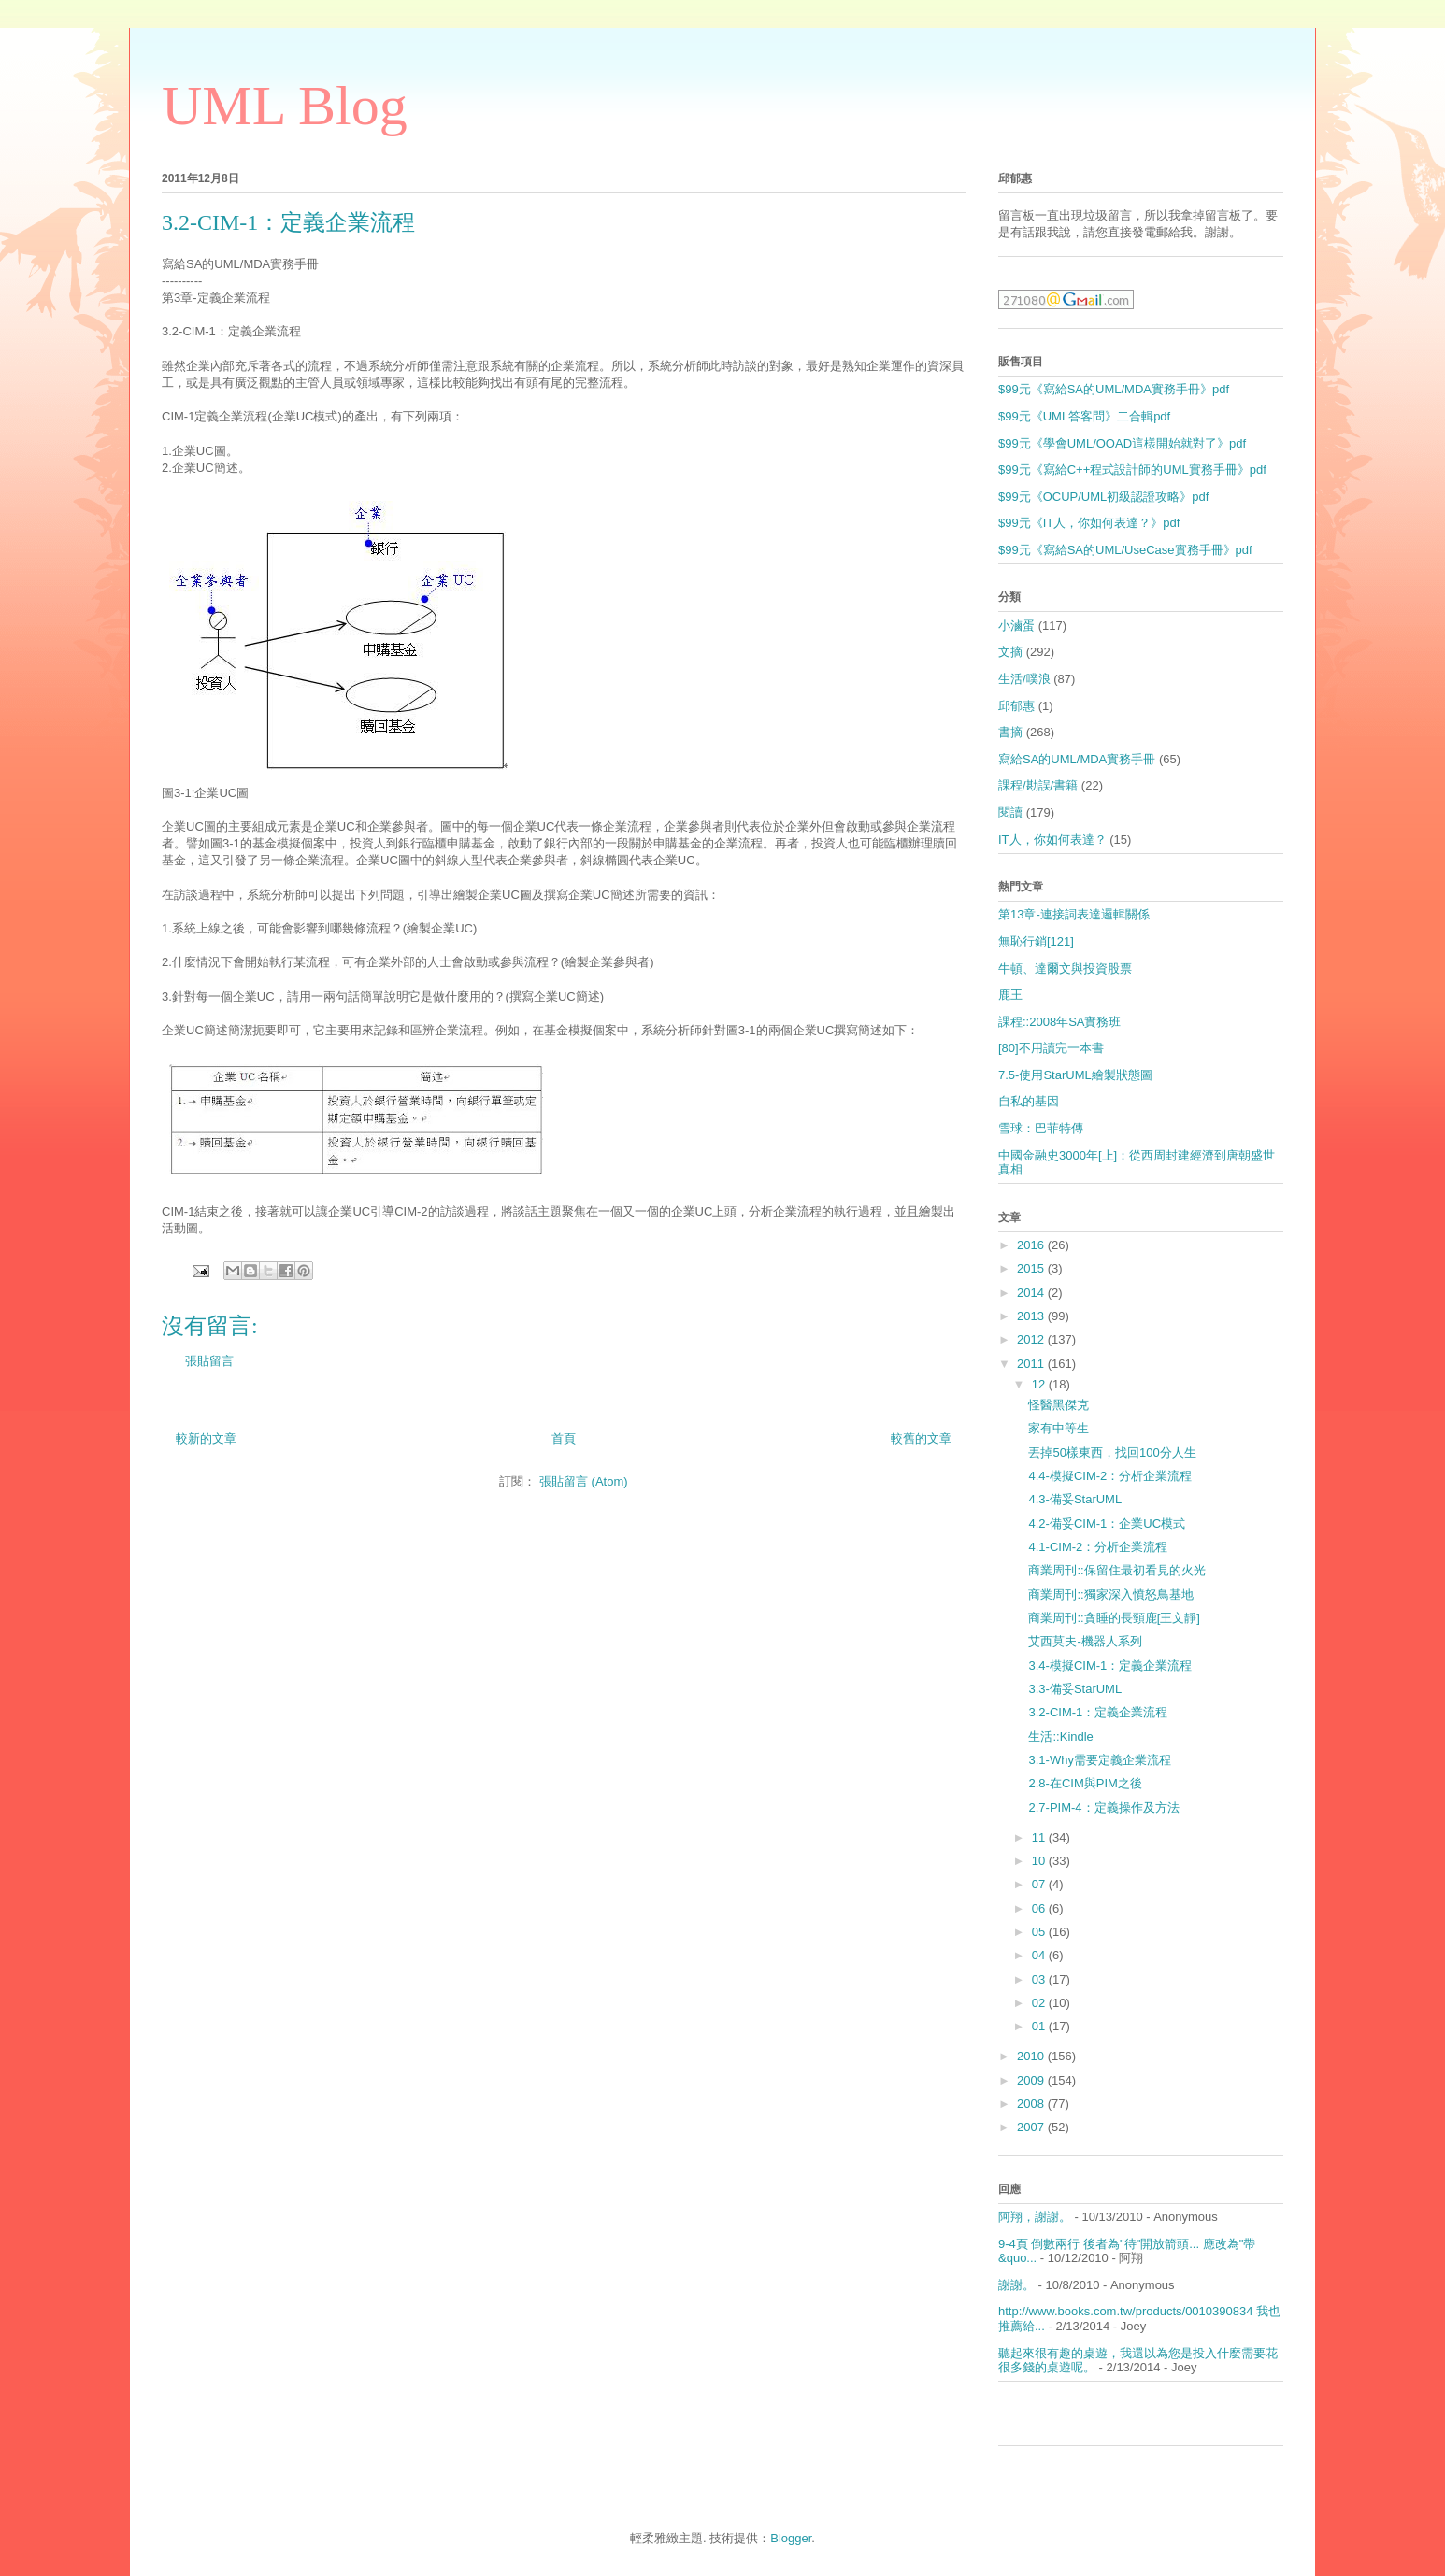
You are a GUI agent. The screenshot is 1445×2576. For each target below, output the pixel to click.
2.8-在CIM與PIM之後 (1084, 1783)
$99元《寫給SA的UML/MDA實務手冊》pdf (1113, 389)
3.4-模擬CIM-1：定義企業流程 (1110, 1665)
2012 (1032, 1339)
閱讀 (1010, 812)
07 (1040, 1884)
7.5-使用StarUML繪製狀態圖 (1075, 1075)
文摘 (1010, 652)
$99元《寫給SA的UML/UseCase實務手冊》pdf (1125, 550)
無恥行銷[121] (1036, 941)
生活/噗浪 (1024, 679)
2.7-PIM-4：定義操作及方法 (1103, 1807)
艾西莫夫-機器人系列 (1084, 1641)
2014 (1032, 1293)
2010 (1032, 2056)
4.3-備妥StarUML (1075, 1499)
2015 (1032, 1268)
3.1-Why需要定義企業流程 (1099, 1760)
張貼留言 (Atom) (583, 1481)
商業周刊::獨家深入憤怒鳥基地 (1110, 1594)
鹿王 (1010, 995)
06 (1040, 1908)
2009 (1032, 2080)
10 (1040, 1861)
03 (1040, 1979)
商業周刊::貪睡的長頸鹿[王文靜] (1113, 1618)
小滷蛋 (1016, 626)
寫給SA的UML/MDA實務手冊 (1076, 759)
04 (1040, 1955)
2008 (1032, 2104)
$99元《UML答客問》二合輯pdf (1084, 416)
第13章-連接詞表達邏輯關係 (1074, 914)
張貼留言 (209, 1361)
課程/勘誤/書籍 (1038, 785)
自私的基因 (1028, 1101)
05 (1040, 1932)
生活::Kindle (1060, 1736)
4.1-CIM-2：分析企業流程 (1097, 1547)
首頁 (563, 1438)
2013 (1032, 1316)
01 (1040, 2026)
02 (1040, 2003)
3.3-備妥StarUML (1075, 1689)
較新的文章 (206, 1438)
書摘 (1010, 732)
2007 (1032, 2127)
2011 (1032, 1364)
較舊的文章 (921, 1438)
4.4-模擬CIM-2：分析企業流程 (1110, 1476)
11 (1040, 1837)
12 (1040, 1384)
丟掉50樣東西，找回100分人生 (1111, 1452)
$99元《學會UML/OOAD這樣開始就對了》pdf (1122, 443)
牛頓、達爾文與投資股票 (1065, 968)
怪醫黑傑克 (1058, 1405)
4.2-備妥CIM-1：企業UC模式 (1106, 1523)
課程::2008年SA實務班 (1060, 1022)
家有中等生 (1058, 1428)
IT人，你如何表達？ (1052, 840)
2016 (1032, 1245)
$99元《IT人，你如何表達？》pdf (1089, 523)
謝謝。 (1016, 2285)
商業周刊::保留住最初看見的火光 (1116, 1570)
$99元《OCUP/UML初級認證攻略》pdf (1103, 497)
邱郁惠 (1016, 706)
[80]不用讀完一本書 (1051, 1048)
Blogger (790, 2538)
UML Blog (285, 105)
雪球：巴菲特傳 (1040, 1128)
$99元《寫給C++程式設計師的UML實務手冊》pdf (1132, 470)
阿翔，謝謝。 (1034, 2217)
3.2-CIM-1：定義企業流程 (1097, 1712)
